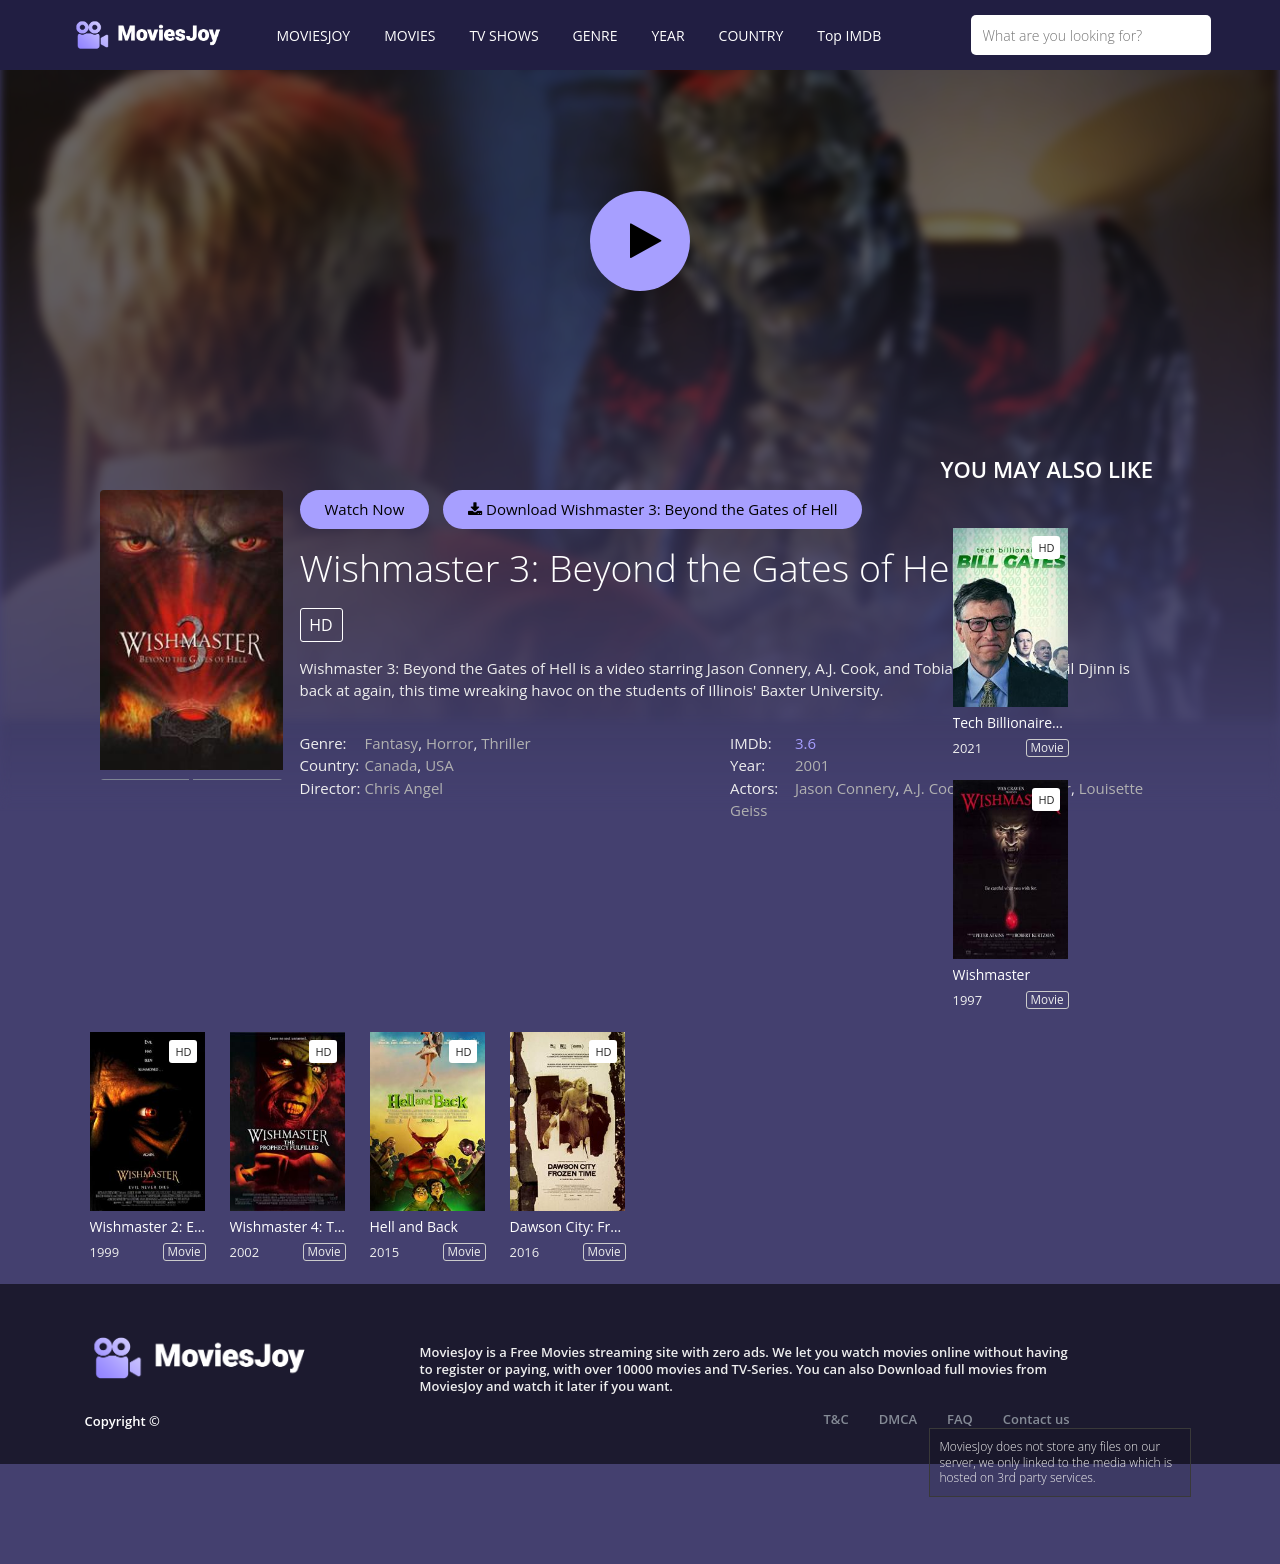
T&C (836, 1419)
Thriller (506, 743)
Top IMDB (849, 35)
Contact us (1036, 1419)
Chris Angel (404, 788)
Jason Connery (845, 788)
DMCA (898, 1419)
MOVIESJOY (314, 35)
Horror (450, 743)
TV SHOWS (503, 35)
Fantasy (392, 743)
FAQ (960, 1419)
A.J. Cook (933, 788)
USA (439, 765)
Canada (391, 765)
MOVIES (409, 35)
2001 (812, 765)
